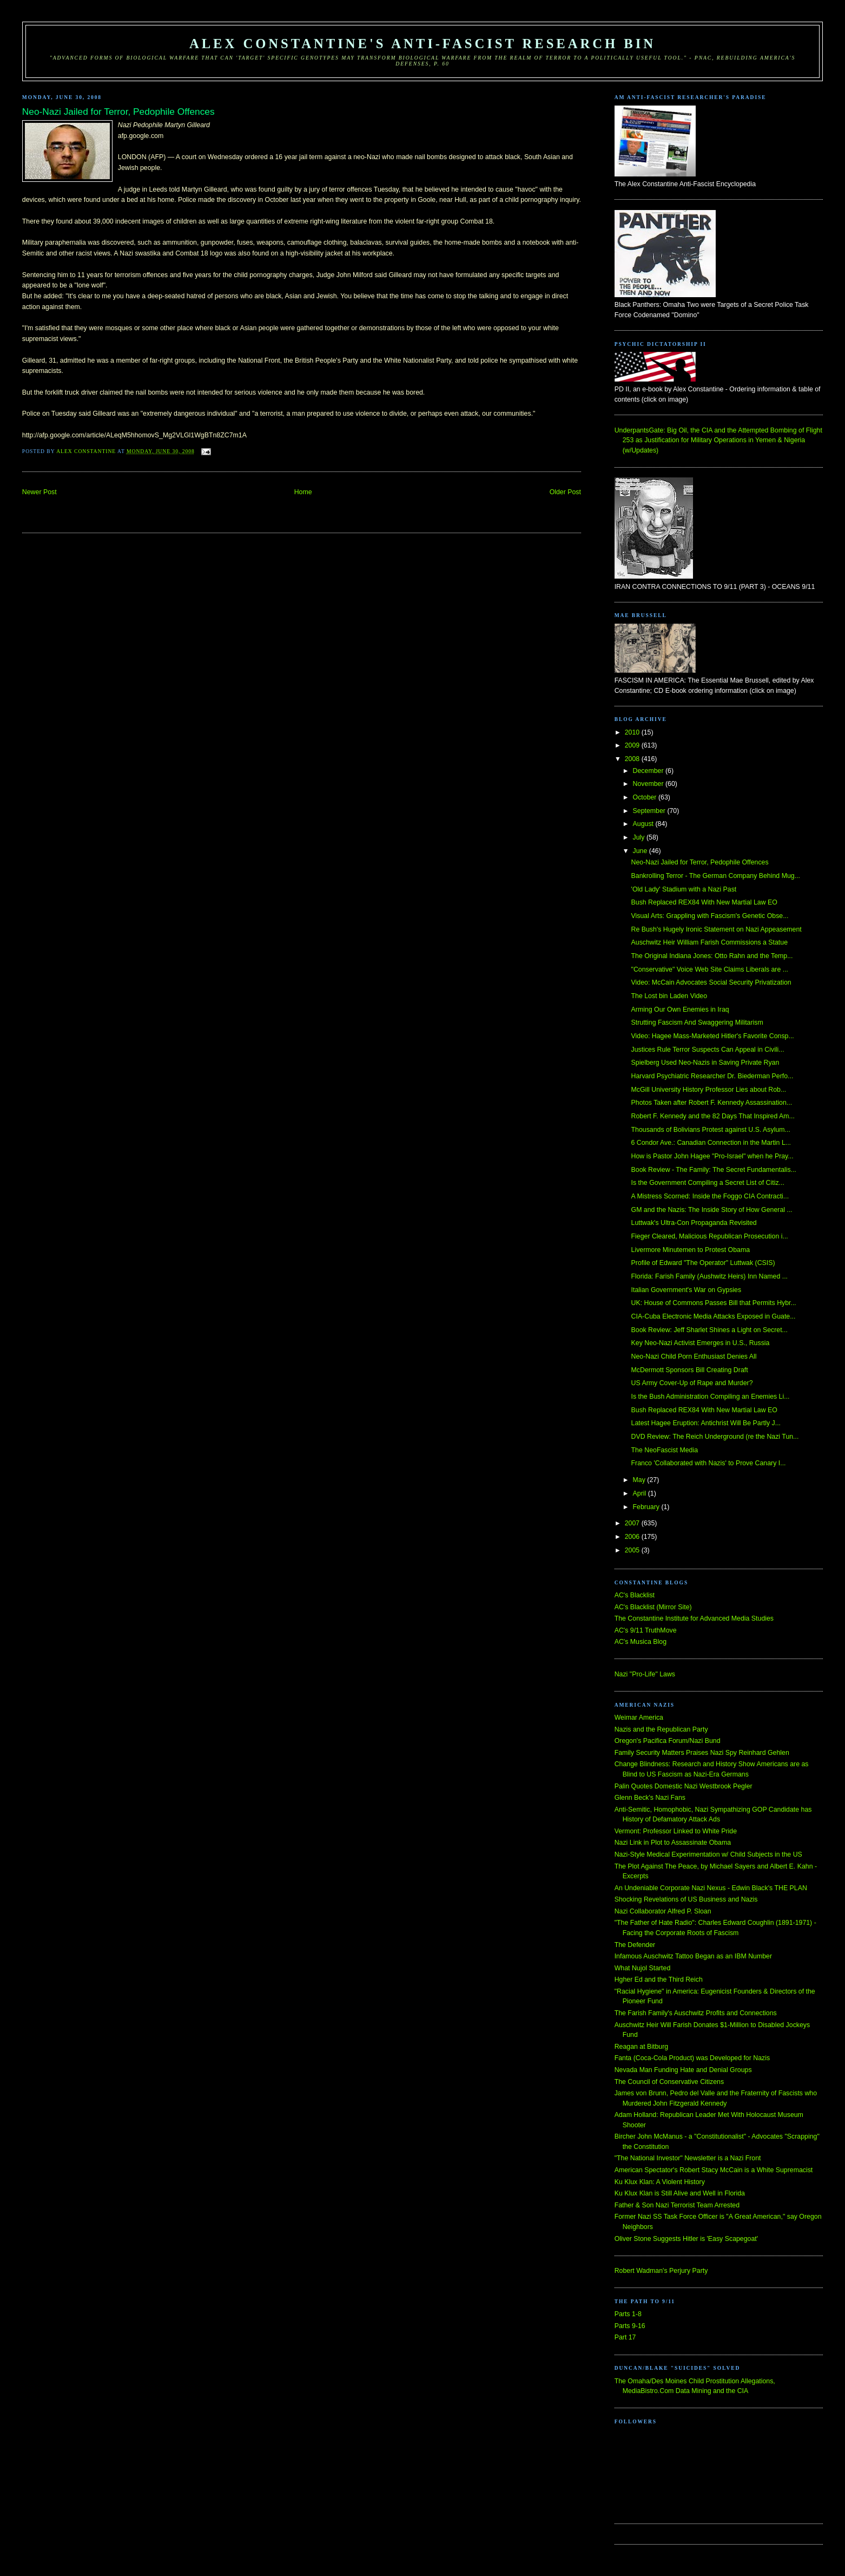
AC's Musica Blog (640, 1642)
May (640, 1480)
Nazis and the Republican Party (661, 1729)
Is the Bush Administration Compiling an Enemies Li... (710, 1396)
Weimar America (639, 1717)
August (644, 824)
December (649, 771)
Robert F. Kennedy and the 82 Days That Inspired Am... (713, 1116)
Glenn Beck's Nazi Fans (650, 1797)
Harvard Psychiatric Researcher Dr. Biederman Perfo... (712, 1076)
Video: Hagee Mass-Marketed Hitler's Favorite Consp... (712, 1036)
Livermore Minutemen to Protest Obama (690, 1250)
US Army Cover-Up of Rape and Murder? (692, 1383)
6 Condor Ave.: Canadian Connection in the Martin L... (711, 1142)
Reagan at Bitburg (642, 2046)
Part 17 (625, 2337)
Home (303, 492)
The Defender (635, 1945)
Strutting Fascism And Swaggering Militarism (697, 1022)
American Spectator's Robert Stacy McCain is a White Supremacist (714, 2170)
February (647, 1507)
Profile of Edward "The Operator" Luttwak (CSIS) (703, 1263)
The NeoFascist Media (664, 1450)
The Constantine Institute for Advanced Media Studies (694, 1618)
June (641, 851)
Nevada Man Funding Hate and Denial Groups (683, 2070)
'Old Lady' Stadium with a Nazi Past (684, 889)
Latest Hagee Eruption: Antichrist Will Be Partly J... (706, 1423)
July (639, 837)
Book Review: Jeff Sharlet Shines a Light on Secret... (709, 1330)
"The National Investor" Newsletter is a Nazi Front (688, 2158)
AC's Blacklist (635, 1595)
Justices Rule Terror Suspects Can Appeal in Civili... (707, 1049)
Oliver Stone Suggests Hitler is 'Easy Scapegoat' (686, 2239)
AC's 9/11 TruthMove (646, 1630)
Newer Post (39, 492)
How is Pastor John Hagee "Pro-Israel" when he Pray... (712, 1156)
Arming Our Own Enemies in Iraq (680, 1009)
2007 (633, 1523)
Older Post (565, 492)
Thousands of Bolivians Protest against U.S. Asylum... (710, 1129)
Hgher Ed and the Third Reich (659, 1979)
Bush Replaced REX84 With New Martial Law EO (704, 902)
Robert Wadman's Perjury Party (661, 2271)
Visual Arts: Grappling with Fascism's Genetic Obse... (710, 916)
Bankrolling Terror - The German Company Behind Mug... (715, 876)
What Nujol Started (643, 1968)
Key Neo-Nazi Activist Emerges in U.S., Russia (700, 1343)
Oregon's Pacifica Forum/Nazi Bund (668, 1741)
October (645, 797)
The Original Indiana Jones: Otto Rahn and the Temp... (712, 956)
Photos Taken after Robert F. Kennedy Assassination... (712, 1102)
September (650, 811)
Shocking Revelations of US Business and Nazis (686, 1899)
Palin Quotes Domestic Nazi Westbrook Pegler (683, 1786)
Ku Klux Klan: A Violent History (660, 2182)
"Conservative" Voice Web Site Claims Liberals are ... (710, 969)
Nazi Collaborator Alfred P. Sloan (663, 1911)
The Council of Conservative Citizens (669, 2082)
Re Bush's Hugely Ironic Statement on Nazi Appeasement (716, 929)
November (649, 784)
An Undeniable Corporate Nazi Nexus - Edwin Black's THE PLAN (711, 1888)
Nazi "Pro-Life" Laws (645, 1674)
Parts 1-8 (628, 2314)
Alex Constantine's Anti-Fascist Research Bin (422, 43)
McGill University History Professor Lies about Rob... (709, 1089)
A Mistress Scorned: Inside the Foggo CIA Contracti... (710, 1196)
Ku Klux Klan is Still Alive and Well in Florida (680, 2193)
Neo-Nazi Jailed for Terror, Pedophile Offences (700, 862)
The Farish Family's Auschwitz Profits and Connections (696, 2013)
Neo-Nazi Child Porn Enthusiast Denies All (694, 1356)
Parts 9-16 (630, 2326)
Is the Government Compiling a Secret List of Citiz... (707, 1183)
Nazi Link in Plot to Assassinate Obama (673, 1842)
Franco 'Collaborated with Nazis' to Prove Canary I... (708, 1463)
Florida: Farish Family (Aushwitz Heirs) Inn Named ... (709, 1276)
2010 (633, 732)
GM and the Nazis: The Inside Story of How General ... (712, 1210)
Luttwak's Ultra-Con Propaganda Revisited (694, 1223)
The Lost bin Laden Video (669, 996)
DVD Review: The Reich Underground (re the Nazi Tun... (715, 1436)
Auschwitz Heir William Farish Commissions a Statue (709, 942)
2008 (633, 759)
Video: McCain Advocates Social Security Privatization (711, 982)
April (640, 1493)
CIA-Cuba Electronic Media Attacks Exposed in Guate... (713, 1316)
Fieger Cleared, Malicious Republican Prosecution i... (709, 1236)
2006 (633, 1537)
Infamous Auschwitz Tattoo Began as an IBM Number (693, 1956)
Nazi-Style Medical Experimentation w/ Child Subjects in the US (708, 1854)
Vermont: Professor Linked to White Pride (676, 1831)
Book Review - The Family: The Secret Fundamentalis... (714, 1170)
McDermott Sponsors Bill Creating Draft (689, 1370)
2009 (633, 745)
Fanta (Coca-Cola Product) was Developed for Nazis (692, 2058)
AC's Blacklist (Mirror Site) (653, 1607)
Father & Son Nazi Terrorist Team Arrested (677, 2205)
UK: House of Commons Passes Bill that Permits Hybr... (713, 1303)
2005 (633, 1550)
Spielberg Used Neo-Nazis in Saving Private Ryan (705, 1062)
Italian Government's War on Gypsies (686, 1290)
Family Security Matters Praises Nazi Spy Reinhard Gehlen (702, 1752)
